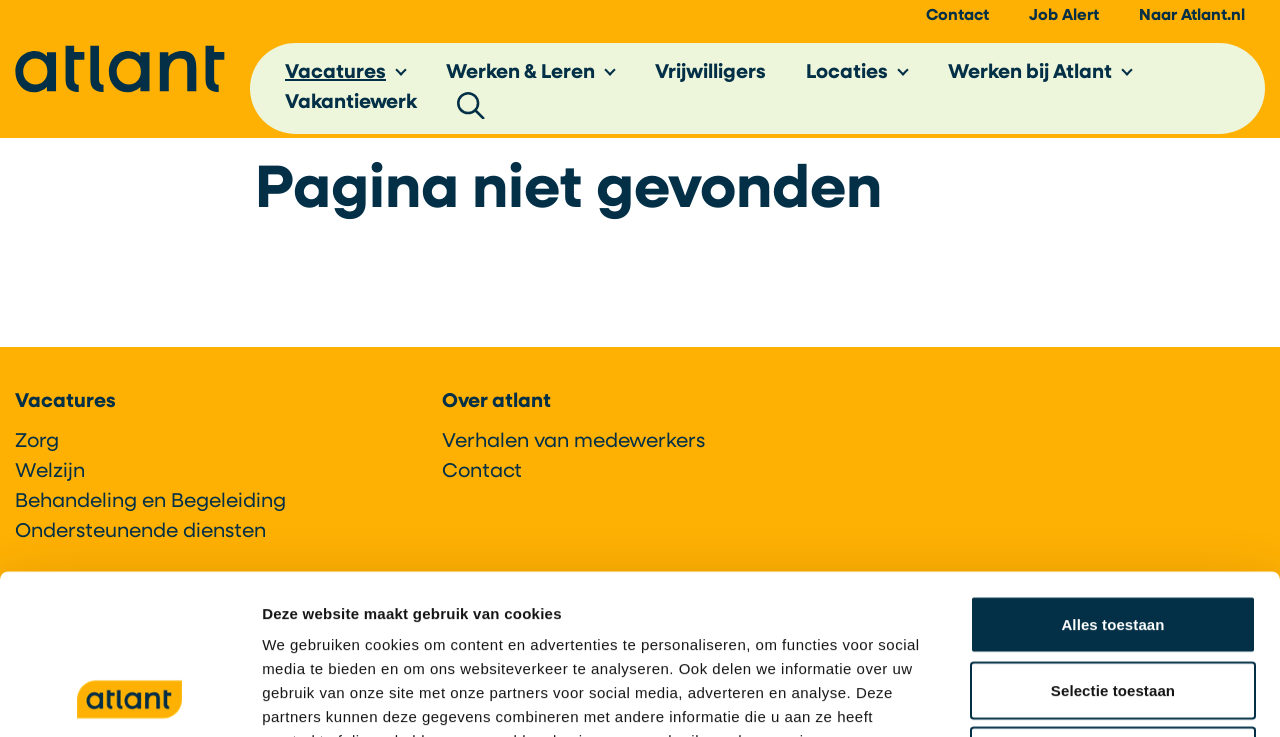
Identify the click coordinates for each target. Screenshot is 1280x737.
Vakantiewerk (351, 104)
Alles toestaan (1112, 474)
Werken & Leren (520, 73)
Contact (957, 16)
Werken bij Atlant (1030, 73)
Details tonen (1080, 697)
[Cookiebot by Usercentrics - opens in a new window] (129, 698)
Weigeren (1113, 605)
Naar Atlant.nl (1192, 16)
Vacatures (335, 73)
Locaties (847, 73)
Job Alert (1064, 16)
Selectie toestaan (1113, 540)
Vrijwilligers (710, 73)
